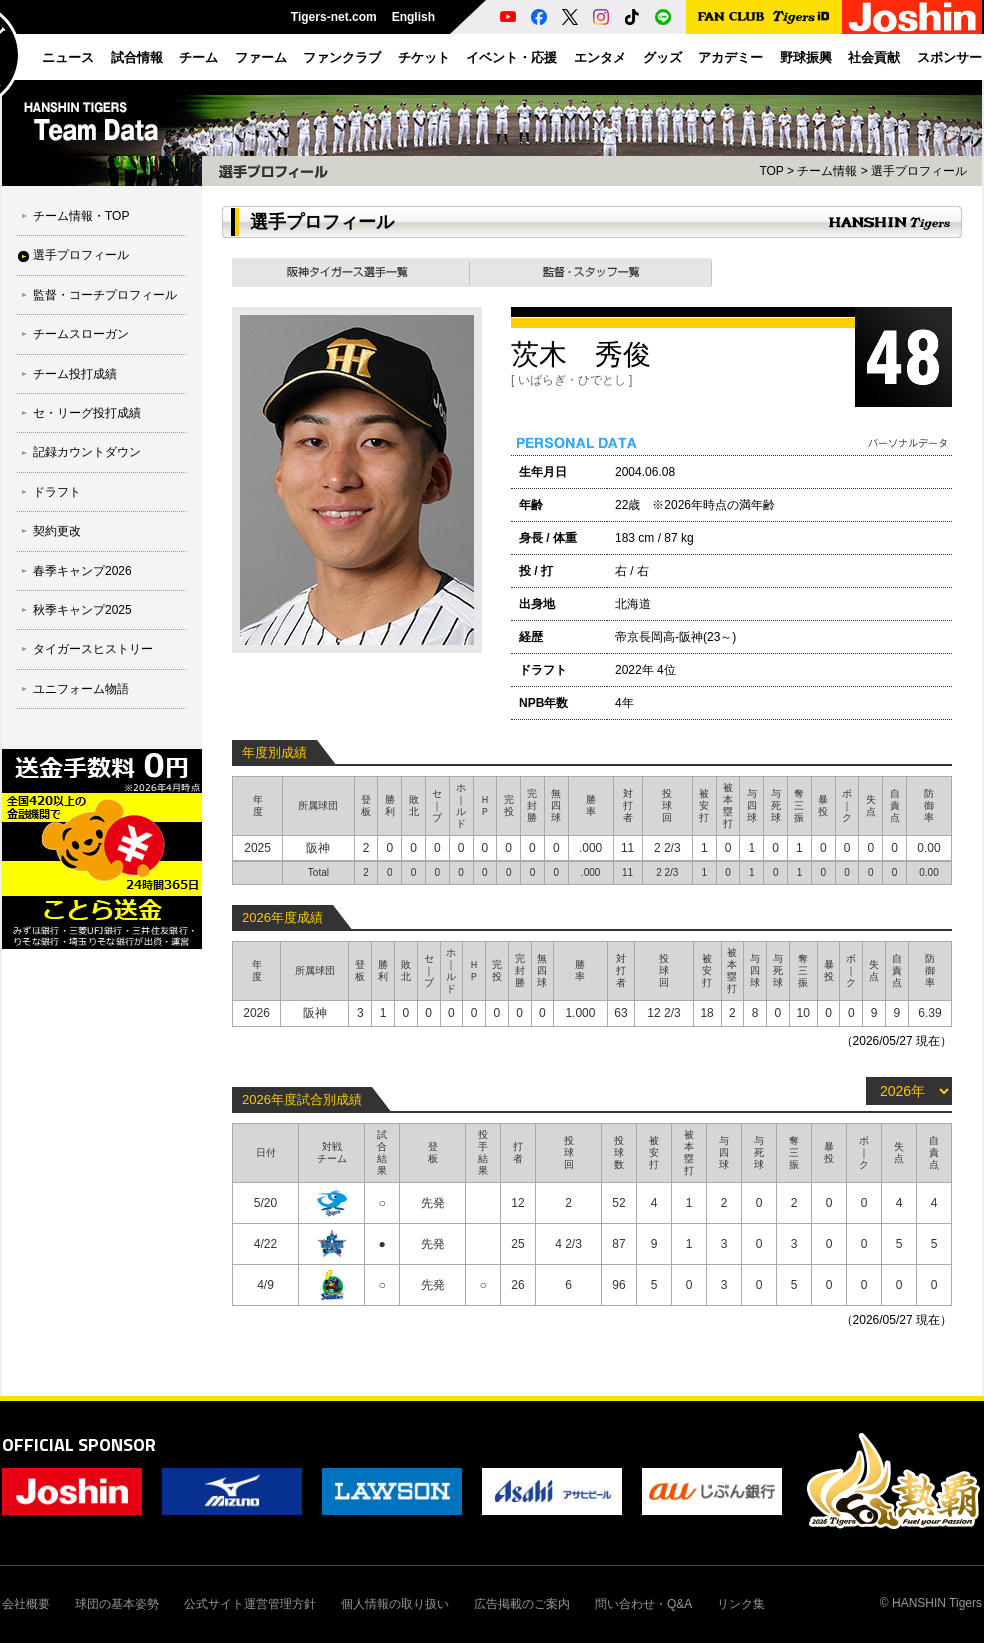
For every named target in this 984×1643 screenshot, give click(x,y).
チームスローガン (81, 334)
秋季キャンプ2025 (82, 610)
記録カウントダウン (87, 452)
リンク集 (741, 1604)
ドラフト (57, 492)
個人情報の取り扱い (395, 1604)
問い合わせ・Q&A (643, 1604)
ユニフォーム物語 (81, 689)
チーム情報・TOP (81, 216)
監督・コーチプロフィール (105, 295)
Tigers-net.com (334, 17)
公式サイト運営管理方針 (250, 1604)
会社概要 (26, 1604)
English (413, 17)
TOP (771, 171)
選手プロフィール (81, 255)
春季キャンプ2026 (82, 571)
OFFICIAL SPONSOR (79, 1444)
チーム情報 (827, 171)
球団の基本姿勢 (117, 1604)
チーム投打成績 (75, 374)
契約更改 (57, 531)
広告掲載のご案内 (522, 1604)
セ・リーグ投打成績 (87, 413)
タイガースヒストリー (93, 649)
